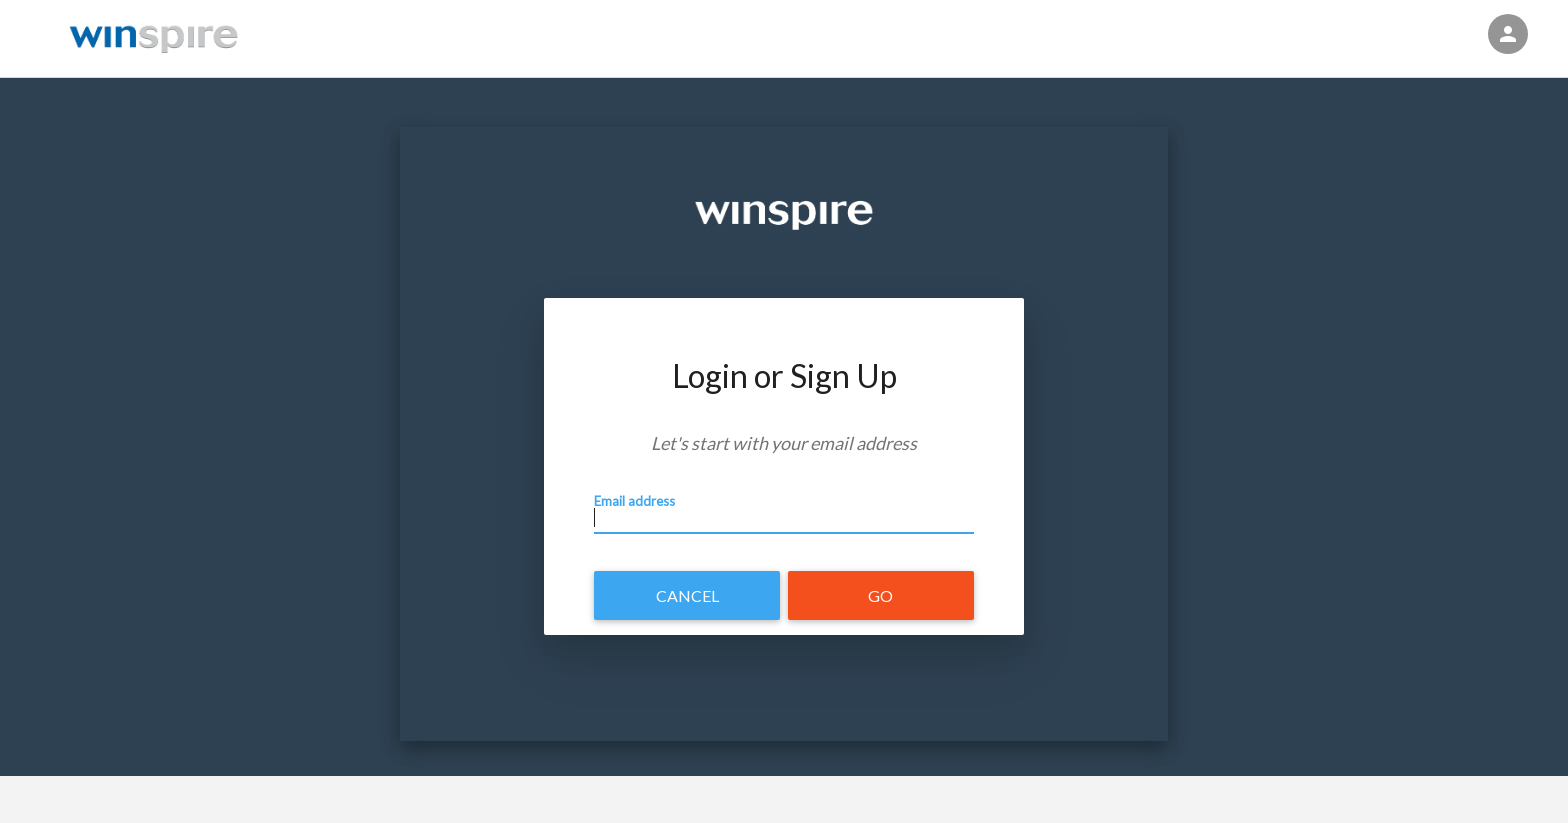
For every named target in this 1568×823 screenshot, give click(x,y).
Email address (634, 503)
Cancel (687, 595)
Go (880, 595)
